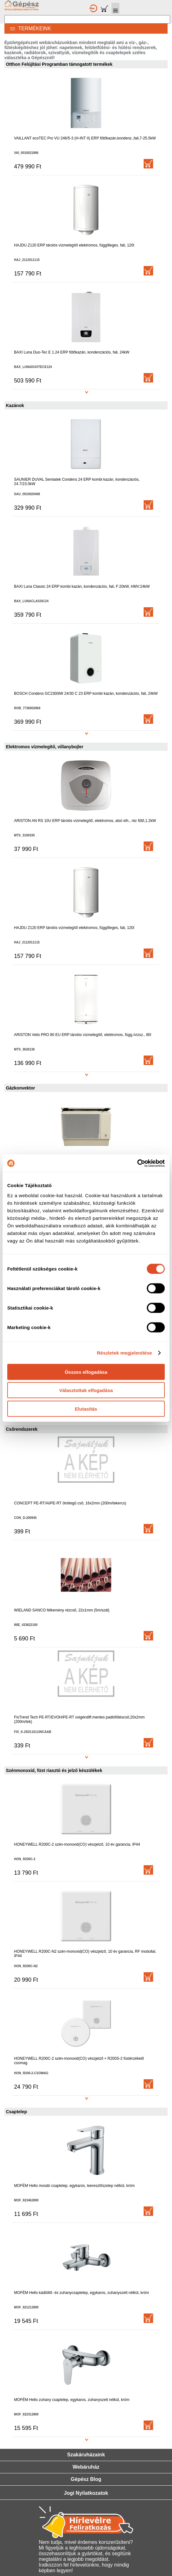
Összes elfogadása (86, 1371)
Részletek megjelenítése (124, 1353)
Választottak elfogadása (86, 1390)
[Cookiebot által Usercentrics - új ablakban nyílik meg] (137, 1163)
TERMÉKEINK (27, 28)
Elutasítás (86, 1408)
